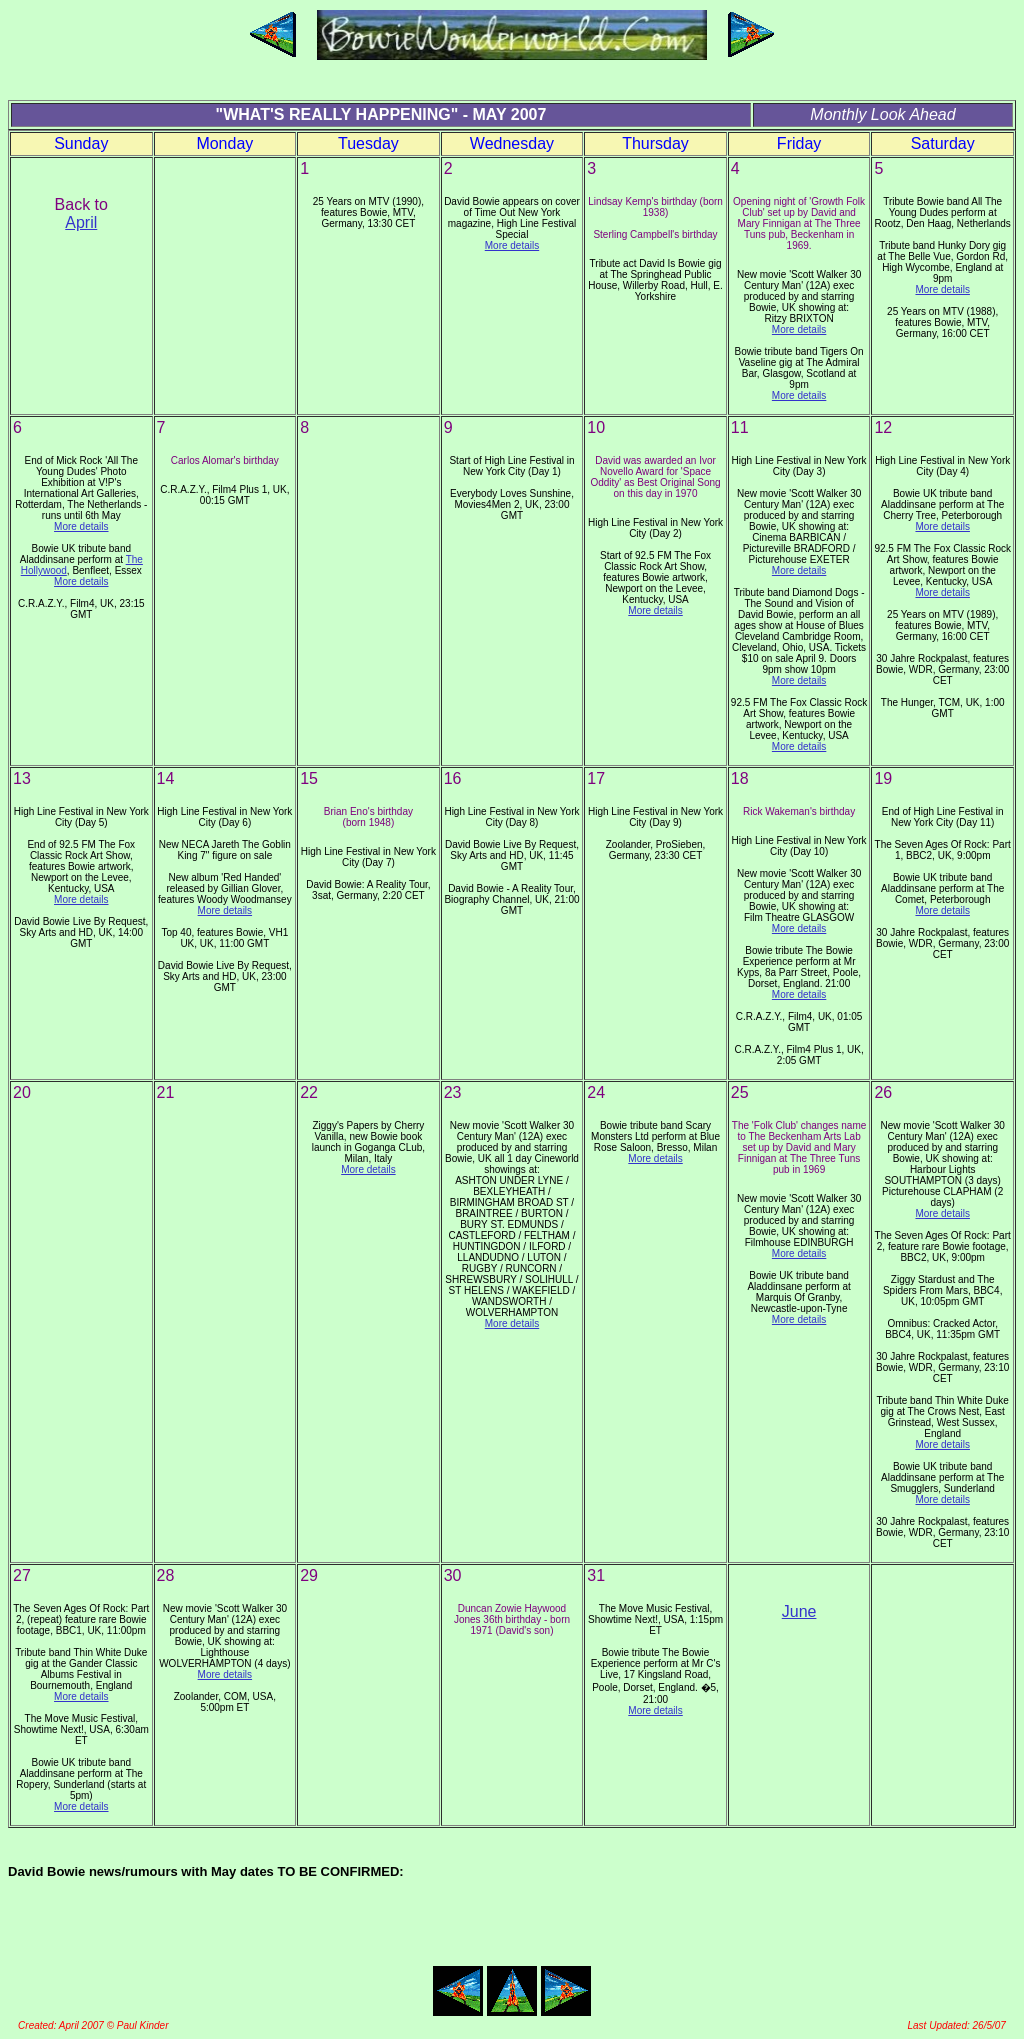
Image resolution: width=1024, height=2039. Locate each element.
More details (512, 245)
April (81, 222)
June (799, 1611)
